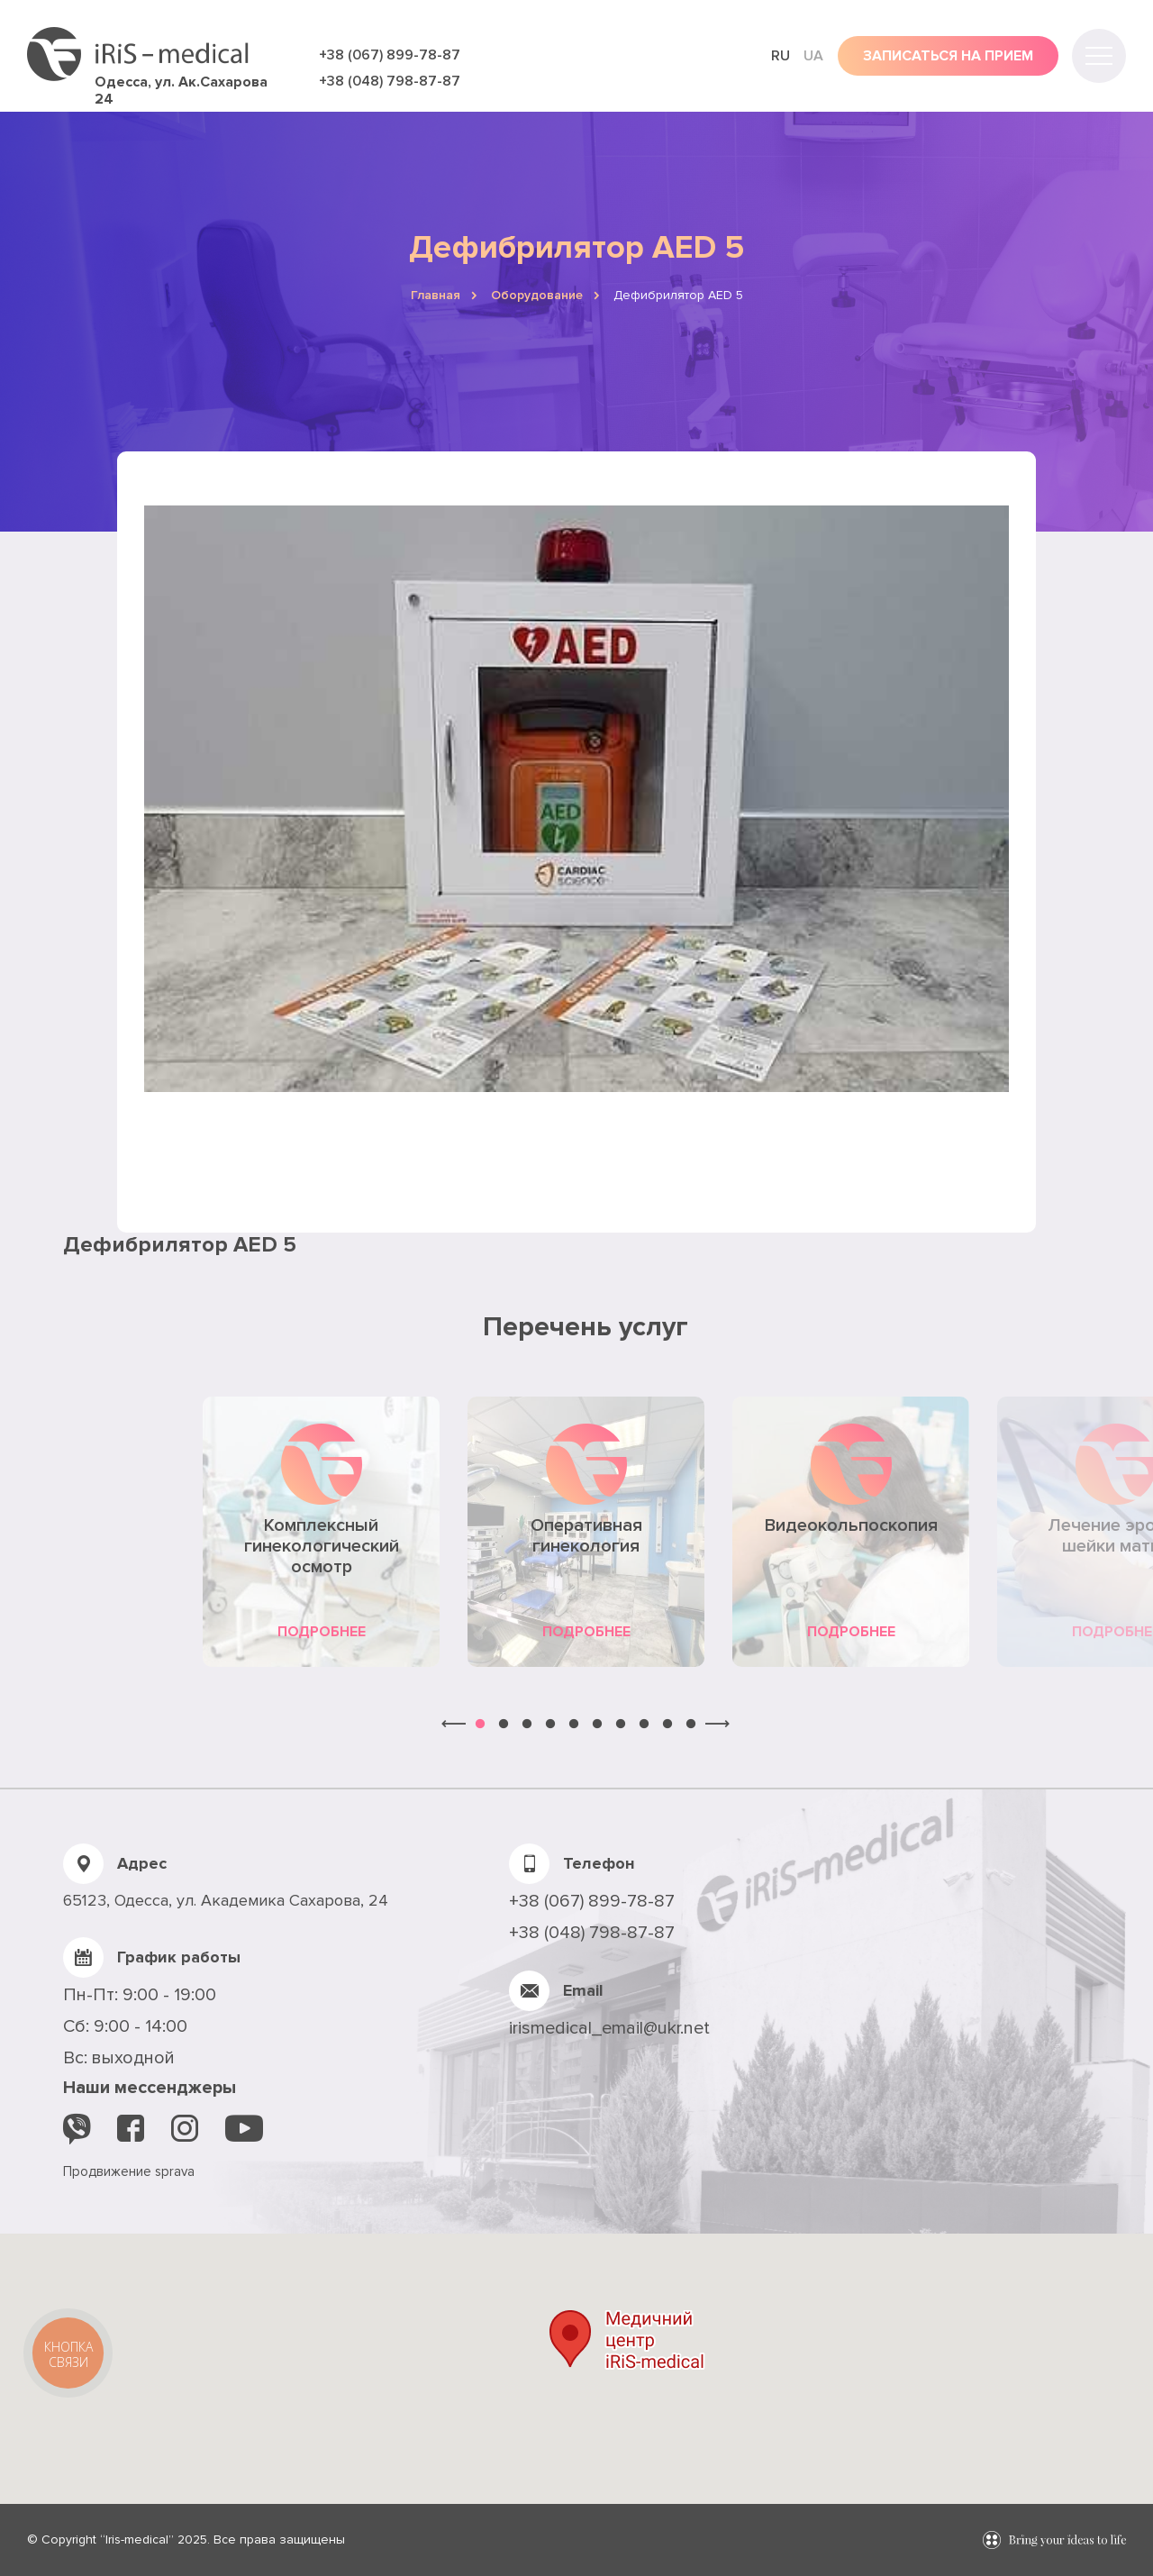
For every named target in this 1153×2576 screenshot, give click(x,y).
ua (813, 56)
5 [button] (574, 1725)
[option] (321, 1532)
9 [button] (667, 1725)
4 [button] (550, 1725)
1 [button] (480, 1725)
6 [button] (597, 1725)
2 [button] (504, 1725)
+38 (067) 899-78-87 (389, 55)
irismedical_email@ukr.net (609, 2028)
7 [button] (621, 1725)
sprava (175, 2171)
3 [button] (527, 1725)
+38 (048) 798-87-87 (389, 81)
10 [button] (691, 1725)
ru (780, 56)
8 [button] (644, 1725)
